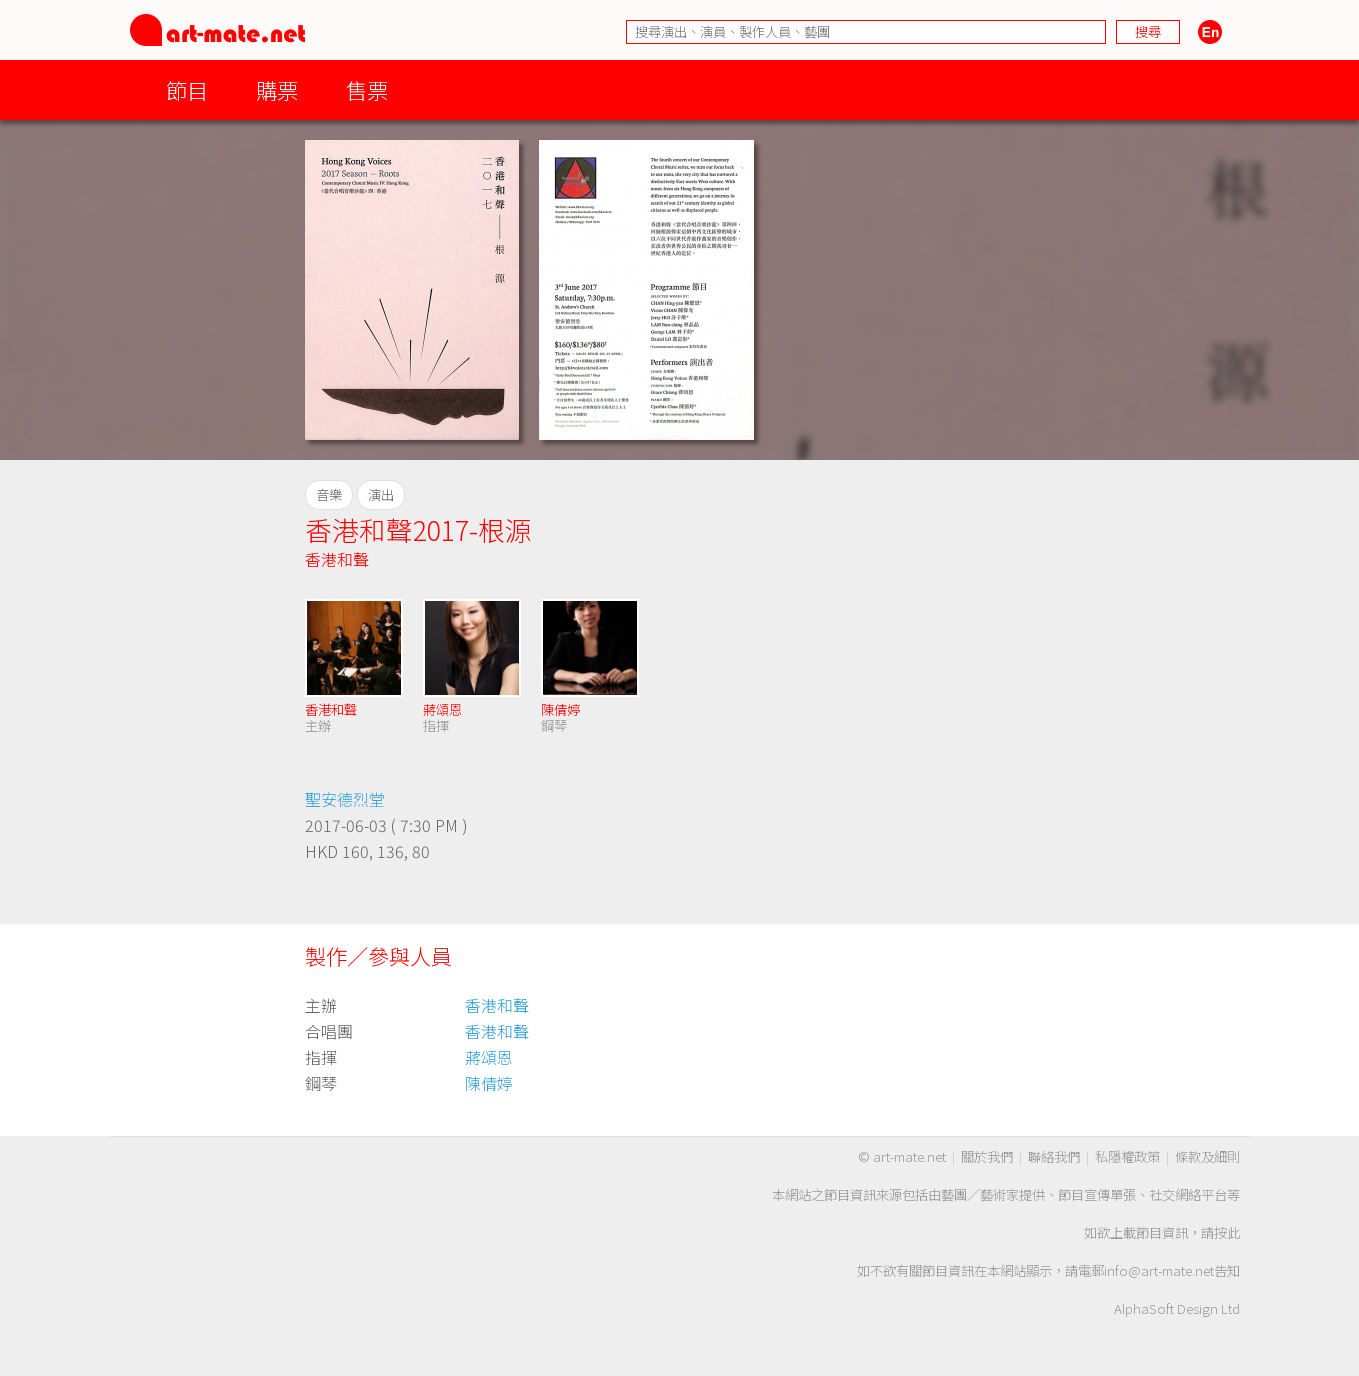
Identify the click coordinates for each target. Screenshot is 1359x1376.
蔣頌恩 (442, 709)
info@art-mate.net (1159, 1270)
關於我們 (987, 1156)
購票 (277, 89)
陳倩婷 (560, 709)
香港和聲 (337, 559)
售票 (367, 89)
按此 (1227, 1232)
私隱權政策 (1127, 1156)
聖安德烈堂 (345, 799)
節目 (187, 89)
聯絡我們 (1054, 1156)
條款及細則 (1207, 1156)
